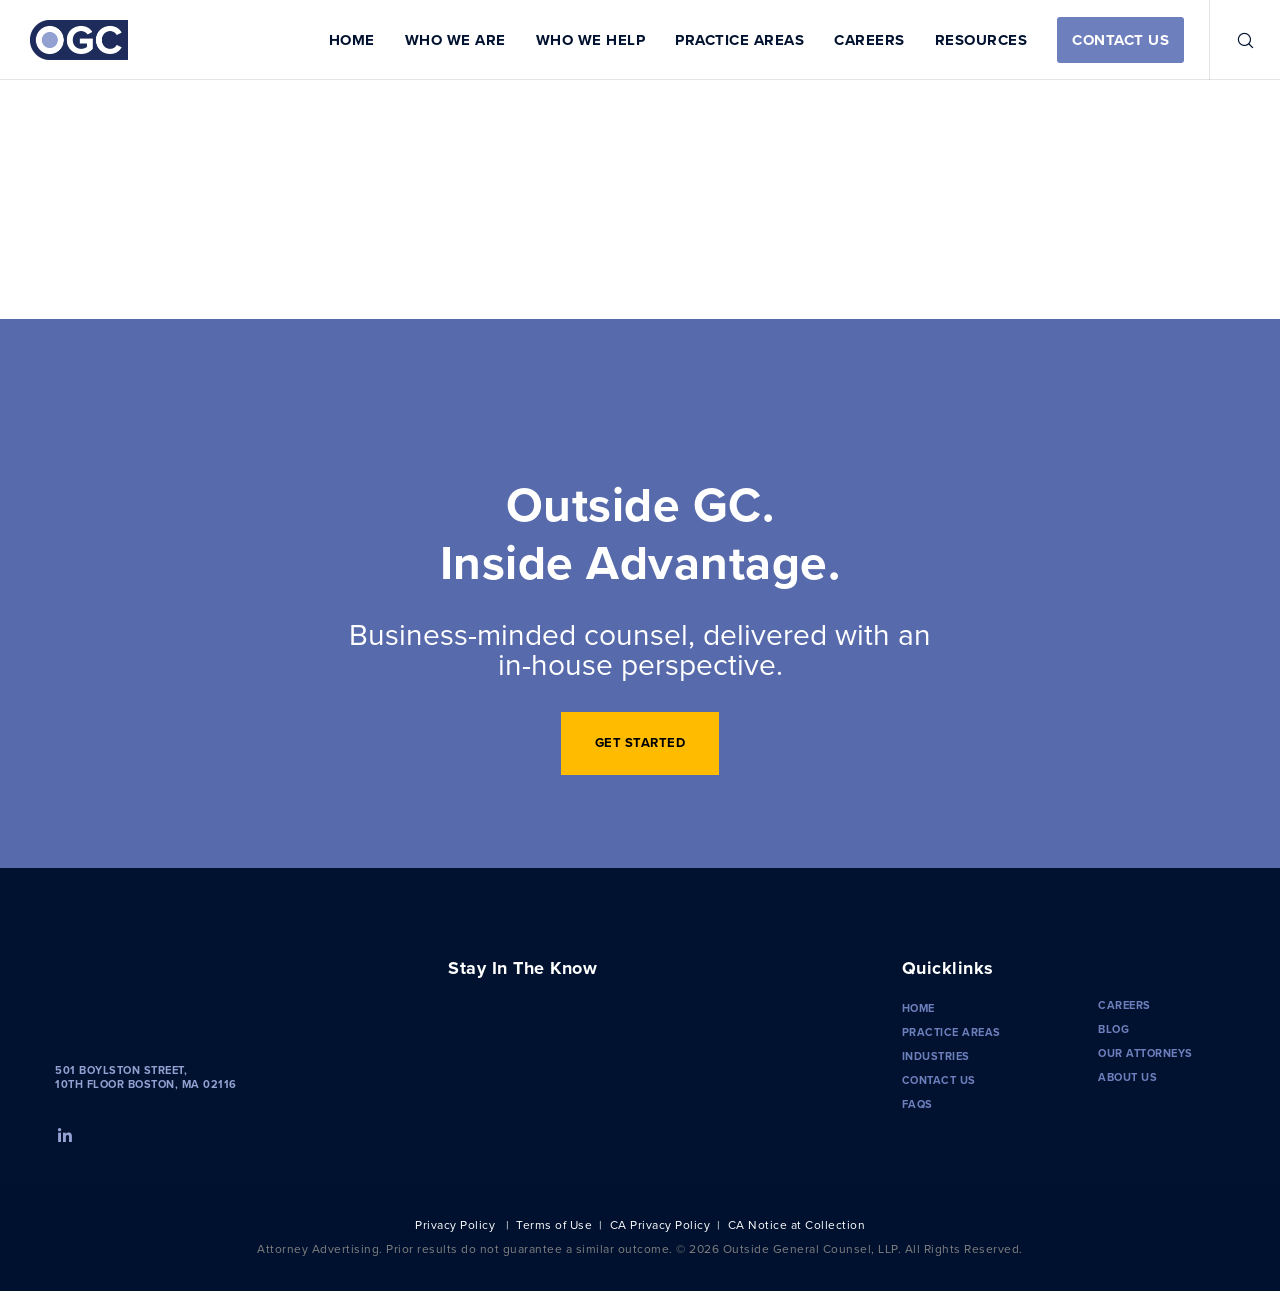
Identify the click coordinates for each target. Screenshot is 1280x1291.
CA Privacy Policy (660, 1224)
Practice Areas (951, 1032)
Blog (1113, 1029)
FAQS (917, 1104)
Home (918, 1008)
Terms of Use (554, 1224)
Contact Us (939, 1080)
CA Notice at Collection (797, 1224)
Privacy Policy (455, 1224)
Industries (936, 1056)
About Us (1127, 1077)
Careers (1124, 1005)
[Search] (1232, 40)
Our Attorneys (1145, 1053)
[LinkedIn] (63, 1133)
